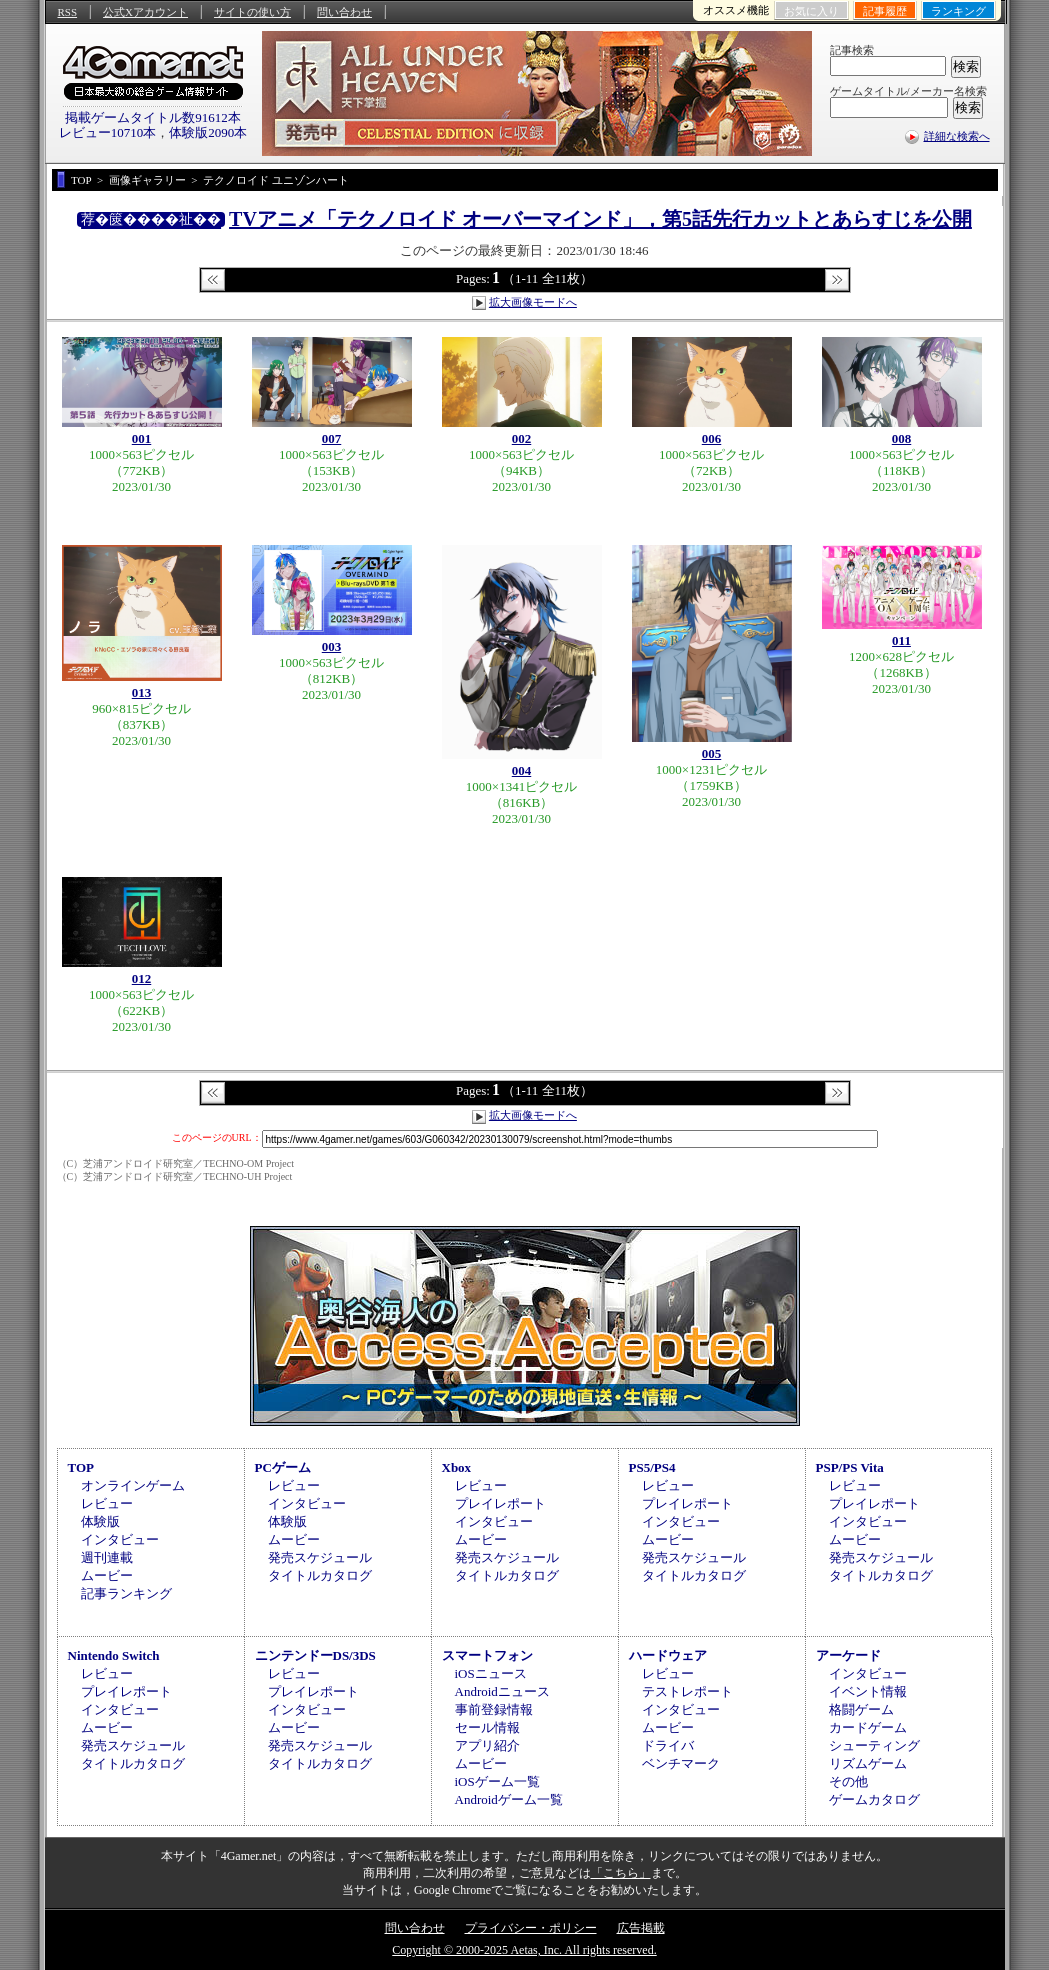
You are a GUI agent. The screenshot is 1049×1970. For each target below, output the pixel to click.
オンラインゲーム (133, 1485)
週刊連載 (107, 1557)
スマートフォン (487, 1655)
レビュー (107, 1503)
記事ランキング (126, 1593)
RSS (68, 12)
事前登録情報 (494, 1709)
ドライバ (668, 1745)
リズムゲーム (868, 1763)
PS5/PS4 (652, 1467)
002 (522, 438)
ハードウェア (668, 1655)
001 (142, 438)
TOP (81, 1467)
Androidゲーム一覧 (509, 1799)
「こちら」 (621, 1873)
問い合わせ (344, 12)
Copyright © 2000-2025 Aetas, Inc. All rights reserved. (524, 1950)
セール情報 (487, 1727)
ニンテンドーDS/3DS (315, 1655)
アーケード (848, 1655)
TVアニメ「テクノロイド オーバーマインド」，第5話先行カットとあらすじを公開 (600, 219)
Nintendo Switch (114, 1655)
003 (332, 646)
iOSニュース (491, 1673)
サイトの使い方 (252, 12)
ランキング (958, 11)
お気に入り (811, 11)
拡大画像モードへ (533, 302)
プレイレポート (500, 1503)
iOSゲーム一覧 (497, 1781)
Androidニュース (502, 1691)
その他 (848, 1781)
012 (142, 978)
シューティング (874, 1745)
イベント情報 (868, 1691)
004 (522, 770)
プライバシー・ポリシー (531, 1928)
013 (142, 692)
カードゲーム (868, 1727)
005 (712, 753)
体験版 (100, 1521)
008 (902, 438)
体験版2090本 (208, 132)
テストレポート (687, 1691)
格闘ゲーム (861, 1709)
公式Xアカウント (145, 12)
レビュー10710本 (108, 132)
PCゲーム (283, 1467)
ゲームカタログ (874, 1799)
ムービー (107, 1575)
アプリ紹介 (487, 1745)
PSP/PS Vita (850, 1467)
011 (901, 640)
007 (332, 438)
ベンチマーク (681, 1763)
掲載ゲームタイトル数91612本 (153, 117)
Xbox (457, 1467)
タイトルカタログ (320, 1575)
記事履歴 (885, 11)
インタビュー (120, 1539)
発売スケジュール (320, 1557)
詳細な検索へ (957, 136)
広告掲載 (641, 1928)
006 (712, 438)
